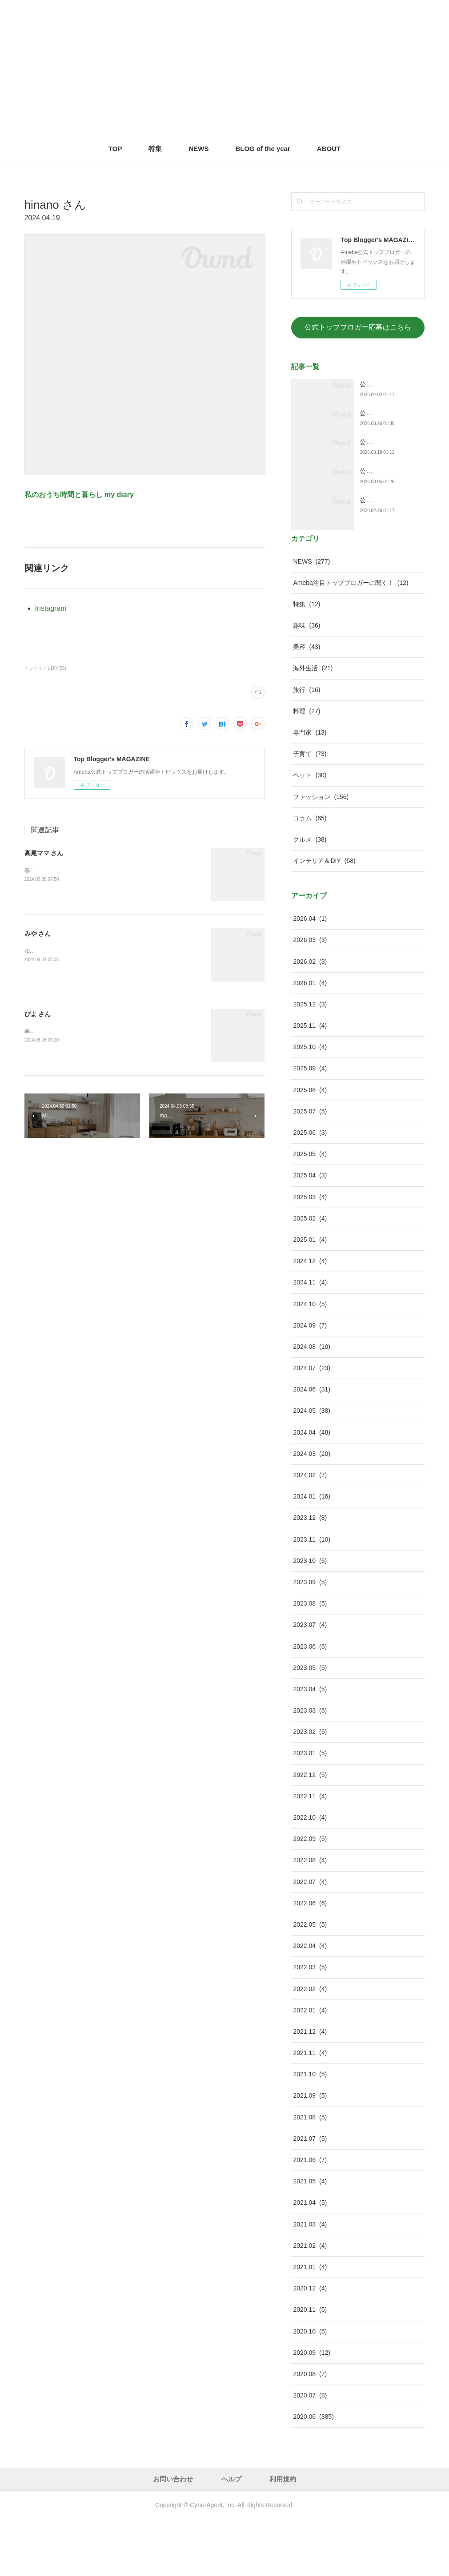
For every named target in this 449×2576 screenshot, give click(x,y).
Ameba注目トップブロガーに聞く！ (350, 638)
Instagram (51, 608)
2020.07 (310, 2451)
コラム (309, 874)
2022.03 (310, 2023)
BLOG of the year (262, 148)
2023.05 (310, 1723)
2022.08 (310, 1916)
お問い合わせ (173, 2535)
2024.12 (310, 1316)
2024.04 (311, 1488)
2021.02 (310, 2301)
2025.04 (310, 1231)
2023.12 (310, 1573)
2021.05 (310, 2237)
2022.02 (310, 2044)
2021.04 (310, 2258)
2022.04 (310, 2001)
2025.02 (310, 1274)
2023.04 (310, 1745)
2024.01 (311, 1552)
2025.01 (310, 1295)
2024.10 (310, 1359)
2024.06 (311, 1445)
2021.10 (310, 2130)
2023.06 (310, 1701)
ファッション (321, 852)
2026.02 (310, 1017)
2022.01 (310, 2066)
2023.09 (310, 1638)
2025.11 (310, 1081)
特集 (155, 148)
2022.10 (310, 1873)
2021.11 (310, 2108)
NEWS (198, 148)
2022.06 (310, 1959)
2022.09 (310, 1894)
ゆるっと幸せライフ (48, 951)
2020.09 (311, 2408)
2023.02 (310, 1787)
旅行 (306, 745)
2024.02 (310, 1530)
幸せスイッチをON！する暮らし (63, 1031)
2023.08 (310, 1659)
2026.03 (310, 995)
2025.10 (310, 1102)
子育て (309, 809)
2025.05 (310, 1209)
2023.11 (311, 1595)
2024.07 (311, 1423)
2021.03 (310, 2280)
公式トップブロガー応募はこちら (358, 327)
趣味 (306, 681)
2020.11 (310, 2365)
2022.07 (310, 1937)
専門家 (309, 788)
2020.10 (310, 2386)
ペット (309, 831)
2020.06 (313, 2472)
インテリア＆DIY (324, 916)
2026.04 (310, 974)
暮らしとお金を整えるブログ (59, 870)
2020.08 (310, 2429)
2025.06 (310, 1188)
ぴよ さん (37, 1014)
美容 (306, 702)
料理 (306, 767)
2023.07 (310, 1680)
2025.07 (310, 1167)
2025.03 (310, 1252)
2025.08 (310, 1145)
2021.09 (310, 2151)
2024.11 (310, 1338)
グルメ (309, 895)
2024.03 (311, 1509)
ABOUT (329, 148)
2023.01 (310, 1809)
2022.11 (310, 1852)
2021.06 (310, 2215)
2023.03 (310, 1766)
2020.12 (310, 2344)
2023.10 (310, 1616)
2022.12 (310, 1830)
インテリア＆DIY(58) (45, 668)
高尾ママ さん (44, 853)
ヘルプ (231, 2535)
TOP (115, 148)
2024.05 (311, 1466)
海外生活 (313, 723)
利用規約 (282, 2535)
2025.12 (310, 1060)
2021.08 (310, 2173)
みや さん (37, 933)
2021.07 (310, 2194)
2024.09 (310, 1381)
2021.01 (310, 2322)
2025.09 (310, 1124)
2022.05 (310, 1980)
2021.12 (310, 2087)
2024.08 (311, 1402)
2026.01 (310, 1038)
